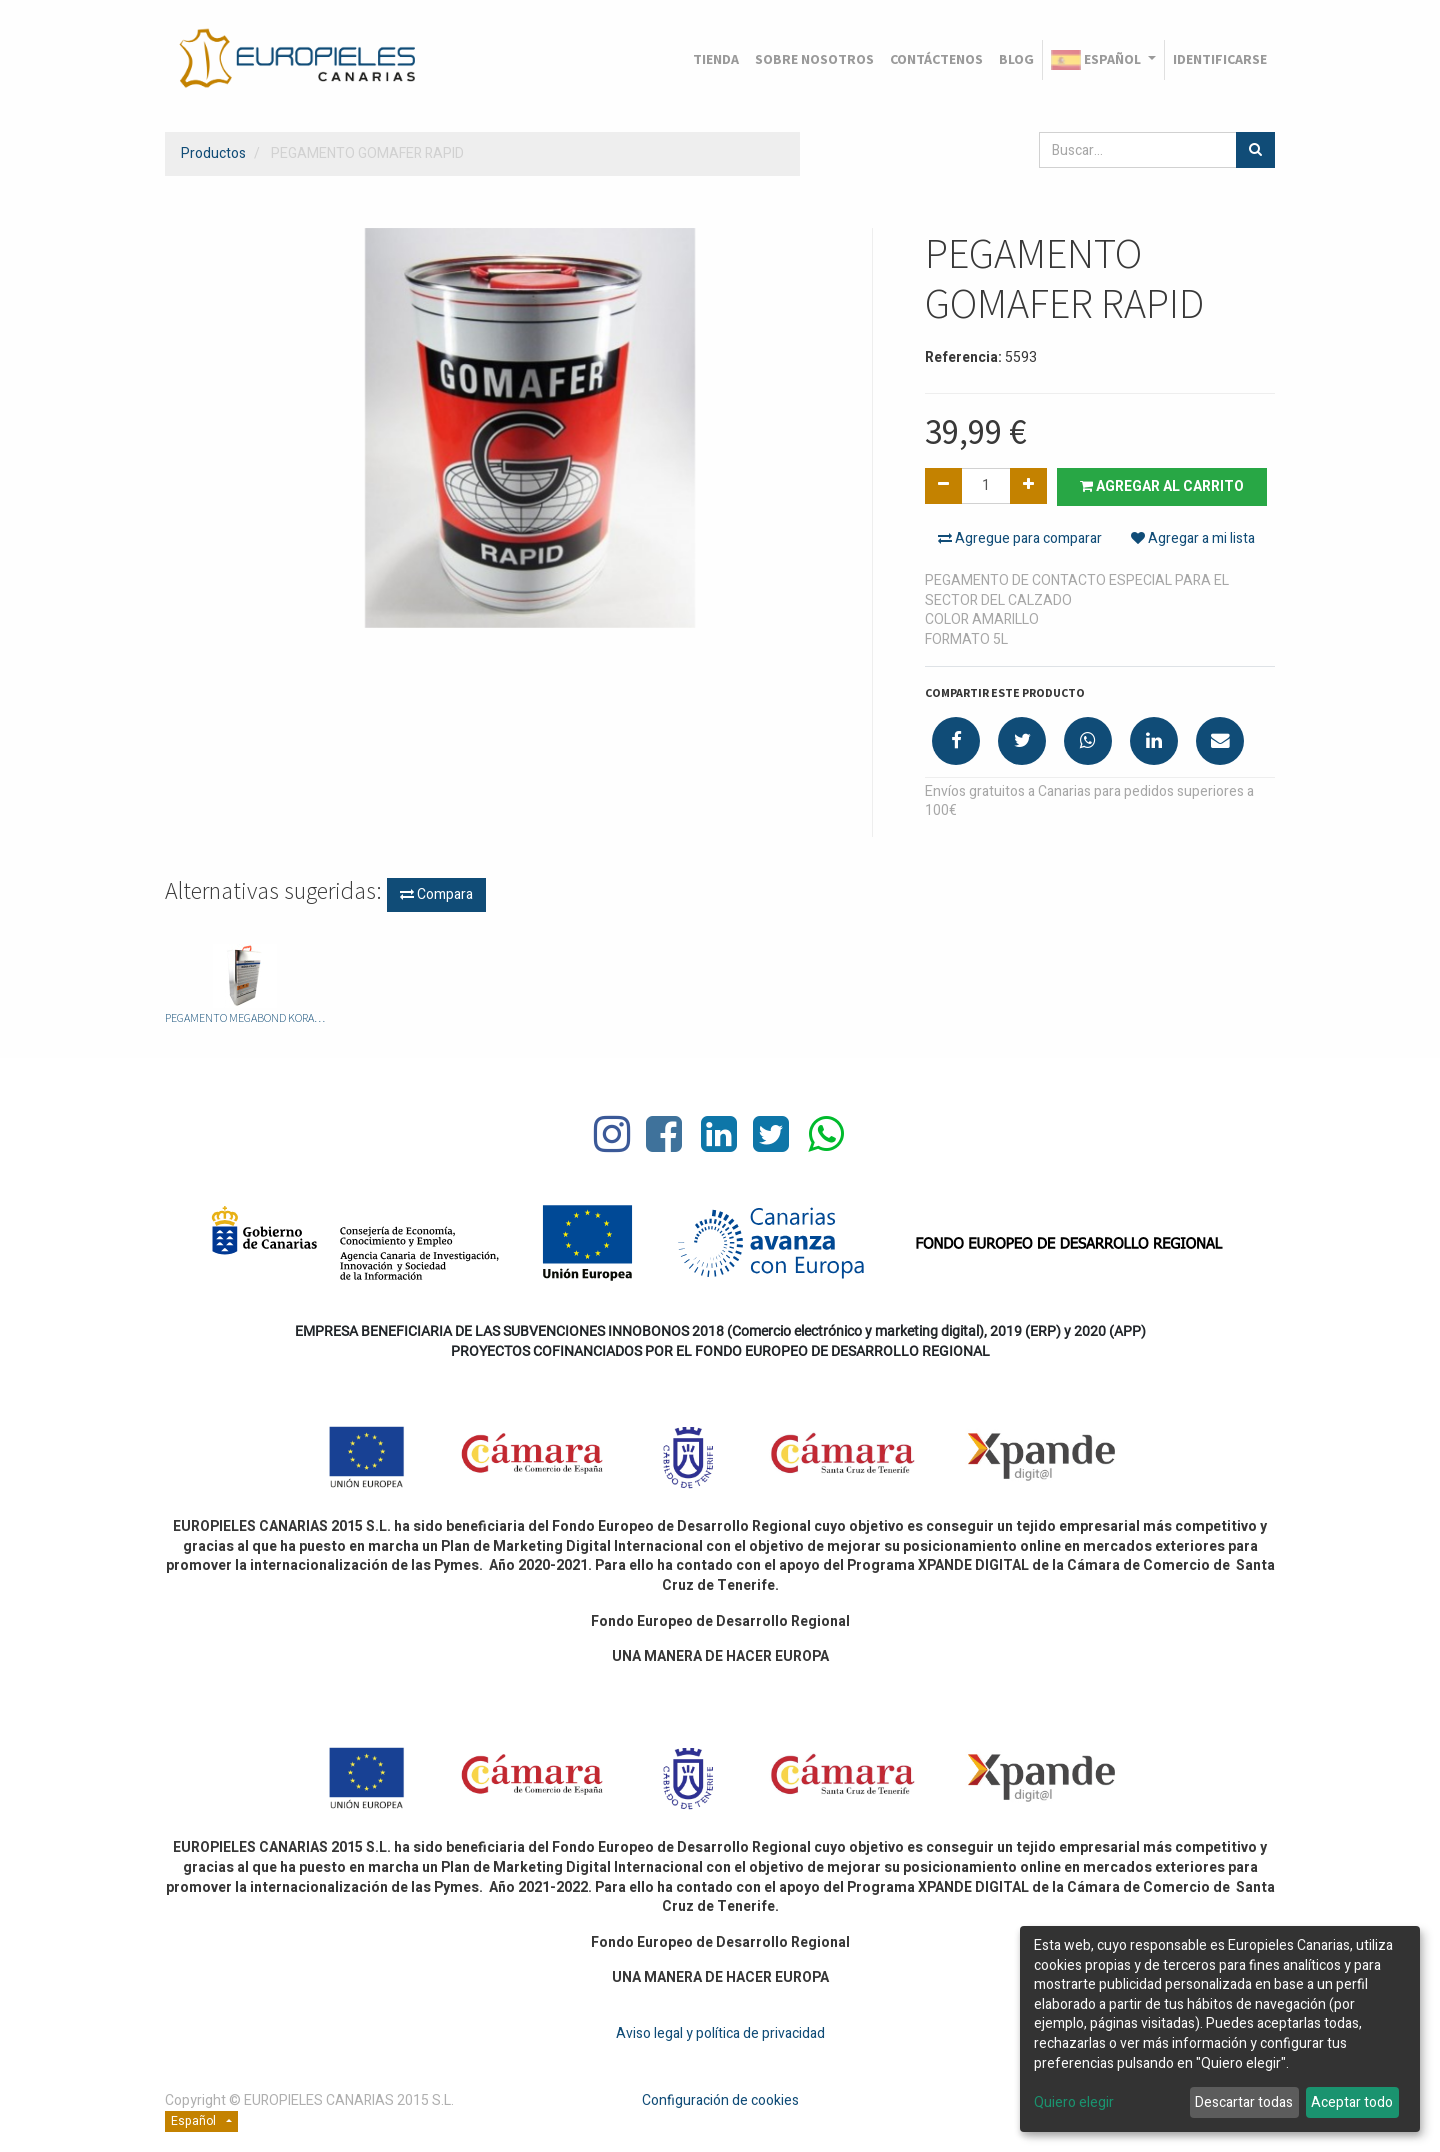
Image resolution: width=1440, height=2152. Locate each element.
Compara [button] (436, 894)
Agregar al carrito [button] (1162, 486)
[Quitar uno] (943, 486)
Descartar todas (1244, 2102)
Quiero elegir (1074, 2103)
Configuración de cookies (720, 2100)
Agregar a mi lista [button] (1193, 538)
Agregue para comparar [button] (1020, 538)
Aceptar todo (1352, 2102)
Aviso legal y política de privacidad (720, 2033)
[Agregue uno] (1028, 486)
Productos (213, 153)
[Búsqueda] (1255, 150)
